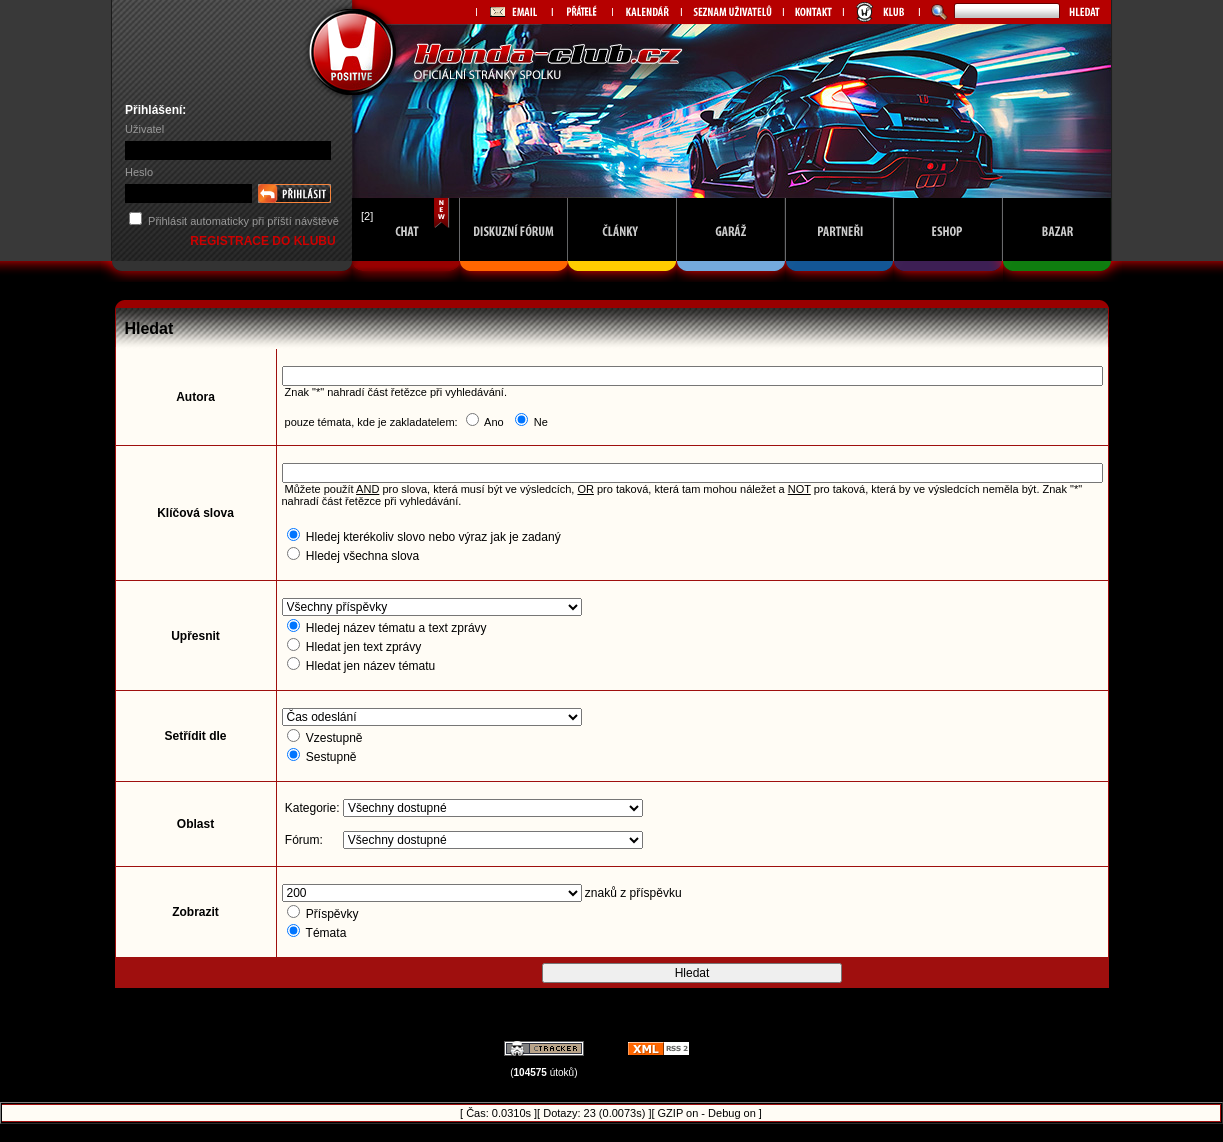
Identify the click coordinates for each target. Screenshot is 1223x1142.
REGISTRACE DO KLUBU (264, 241)
